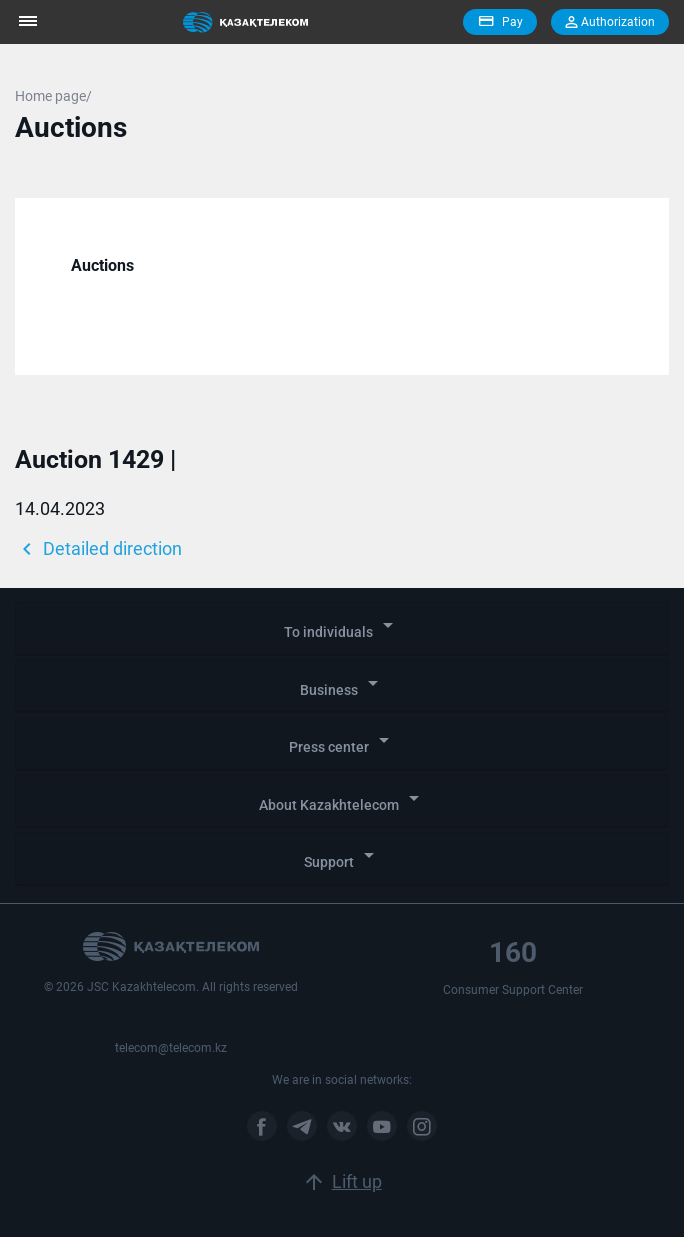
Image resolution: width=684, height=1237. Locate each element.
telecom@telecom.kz (171, 1048)
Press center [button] (342, 741)
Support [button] (342, 856)
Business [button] (342, 684)
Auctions (102, 265)
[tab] (342, 629)
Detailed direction (98, 549)
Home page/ (53, 96)
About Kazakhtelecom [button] (342, 799)
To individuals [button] (342, 626)
